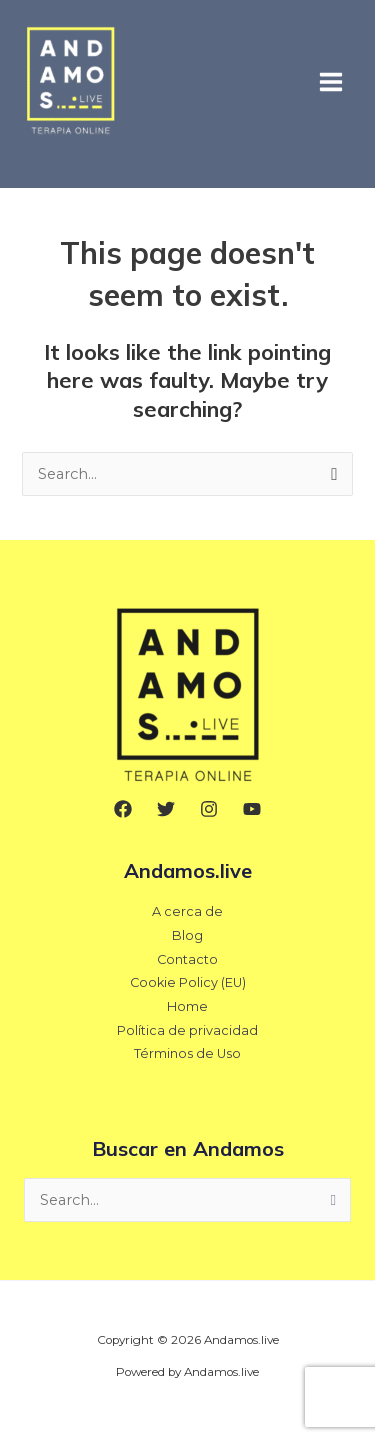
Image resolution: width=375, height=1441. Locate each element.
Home (187, 1006)
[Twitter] (166, 809)
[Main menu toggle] (331, 81)
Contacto (187, 959)
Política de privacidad (187, 1030)
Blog (187, 935)
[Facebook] (123, 809)
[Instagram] (209, 809)
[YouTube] (252, 809)
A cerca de (187, 911)
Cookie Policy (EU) (188, 982)
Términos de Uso (187, 1053)
